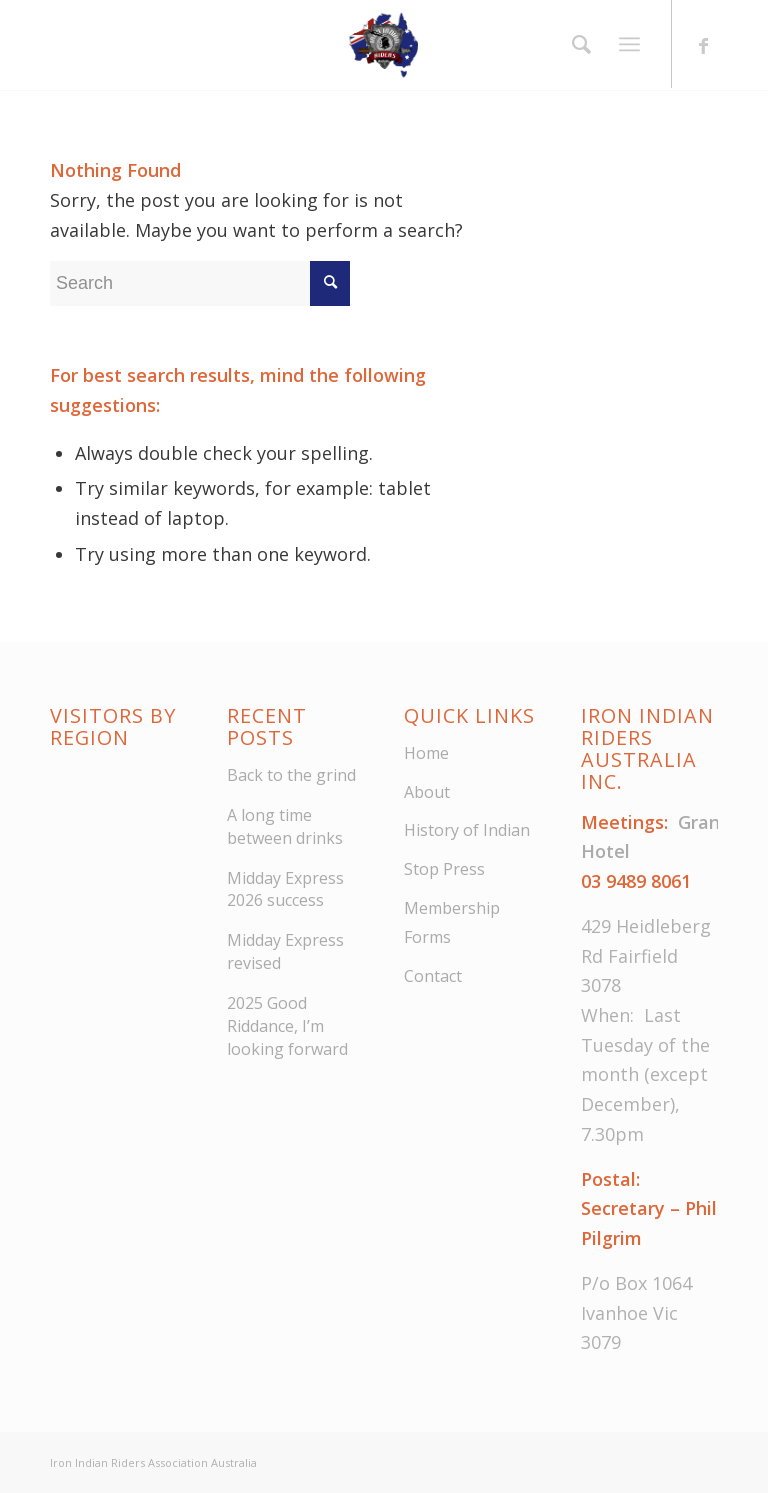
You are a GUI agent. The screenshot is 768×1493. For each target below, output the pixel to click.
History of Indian (467, 830)
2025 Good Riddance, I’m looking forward (287, 1026)
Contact (433, 976)
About (427, 792)
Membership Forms (452, 923)
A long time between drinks (285, 826)
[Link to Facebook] (703, 45)
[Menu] (629, 44)
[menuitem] (576, 44)
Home (426, 753)
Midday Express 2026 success (285, 889)
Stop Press (444, 869)
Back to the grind (291, 775)
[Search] (576, 44)
